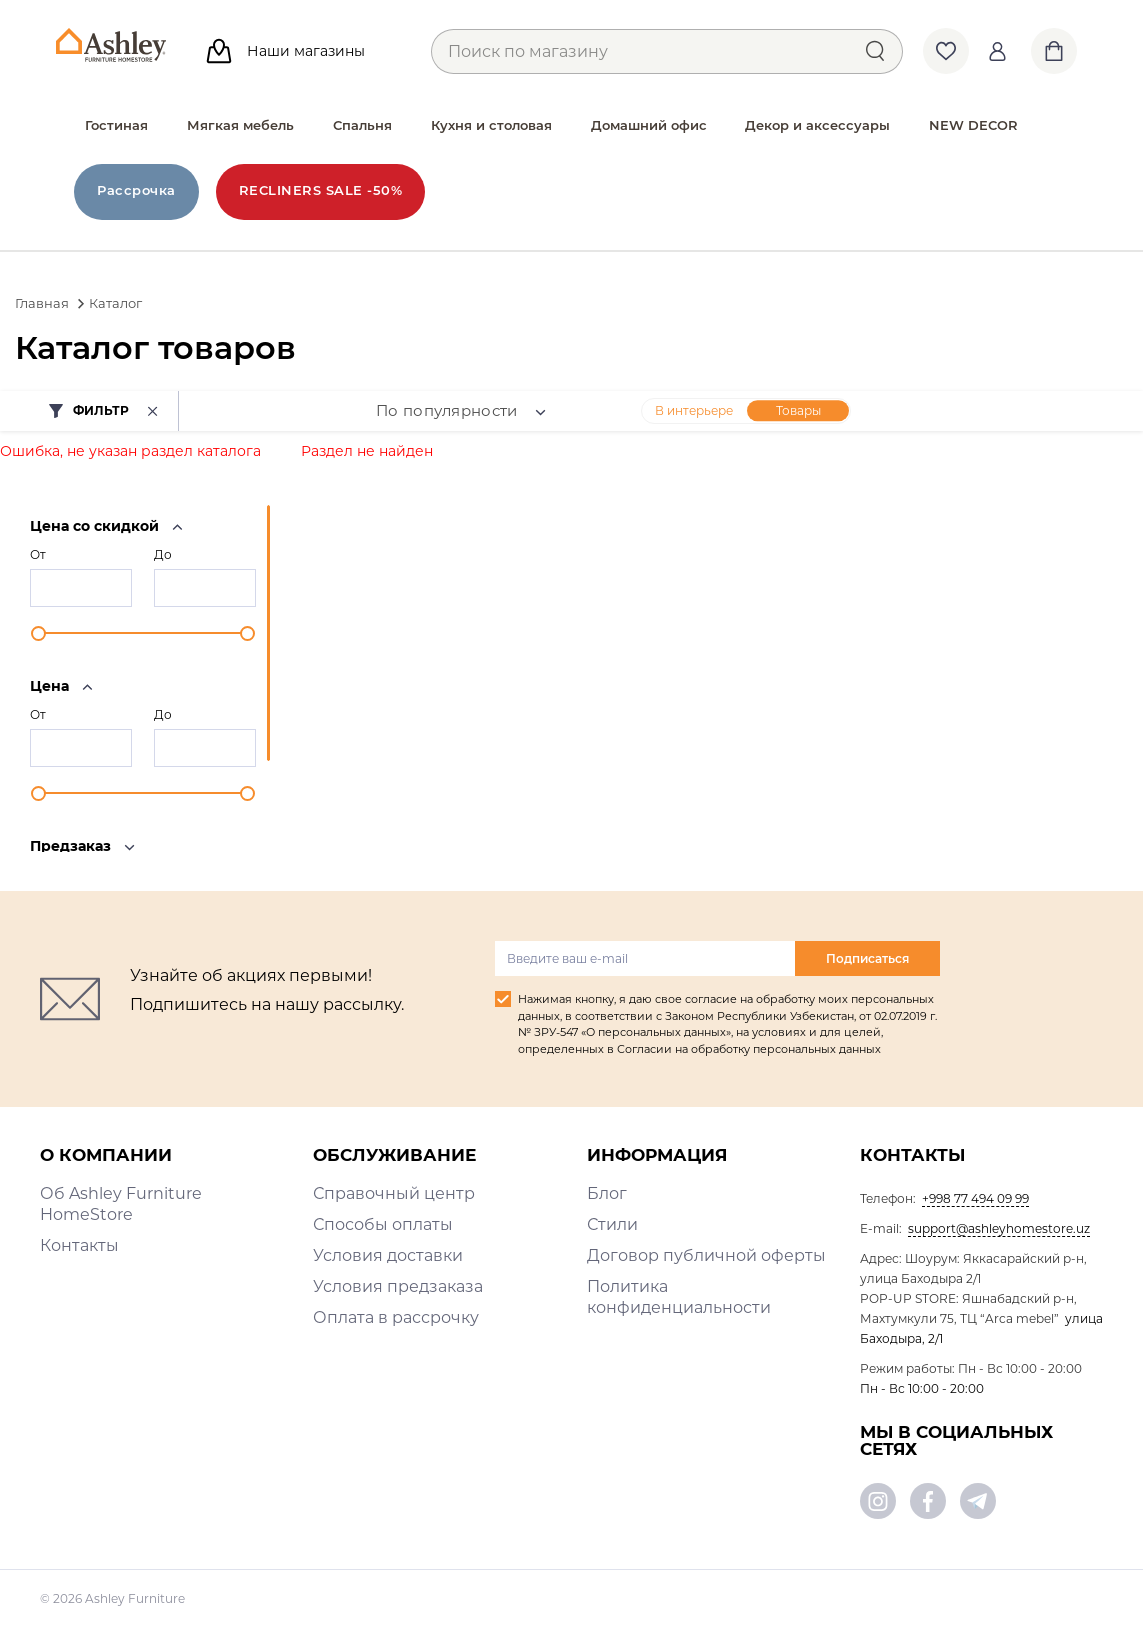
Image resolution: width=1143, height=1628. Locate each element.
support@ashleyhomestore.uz (999, 1228)
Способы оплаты (383, 1224)
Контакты (79, 1245)
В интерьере (694, 410)
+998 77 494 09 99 (975, 1198)
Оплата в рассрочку (396, 1317)
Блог (607, 1193)
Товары (798, 410)
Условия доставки (388, 1255)
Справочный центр (394, 1193)
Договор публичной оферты (706, 1255)
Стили (612, 1224)
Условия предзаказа (398, 1286)
